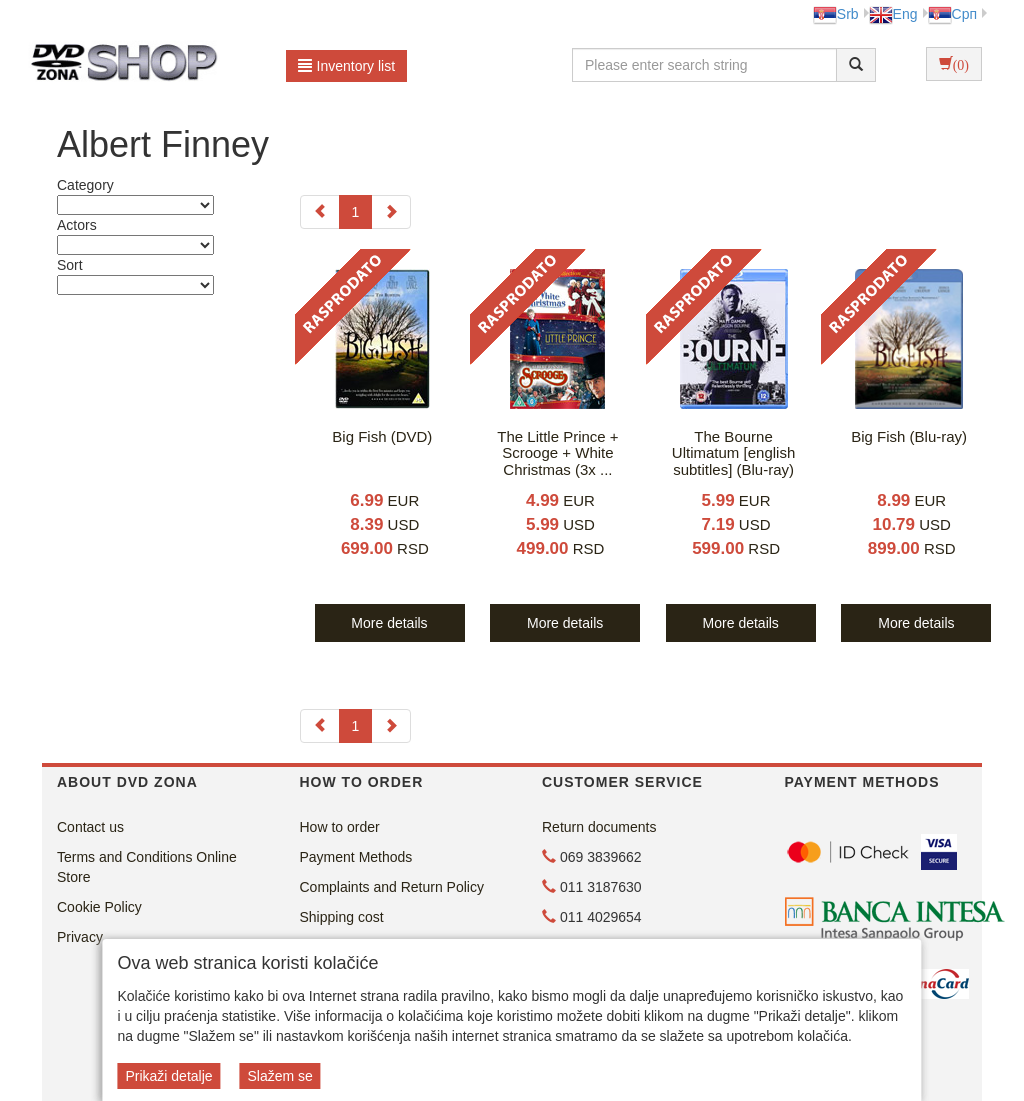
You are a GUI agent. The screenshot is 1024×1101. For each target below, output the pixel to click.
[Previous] (320, 212)
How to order (340, 827)
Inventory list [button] (347, 66)
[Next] (391, 212)
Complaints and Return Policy (392, 887)
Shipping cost (342, 917)
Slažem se (279, 1076)
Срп (952, 14)
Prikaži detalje (168, 1076)
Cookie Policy (99, 907)
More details (389, 623)
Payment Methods (356, 857)
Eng (893, 14)
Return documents (599, 827)
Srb (836, 14)
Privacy (80, 937)
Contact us (90, 827)
